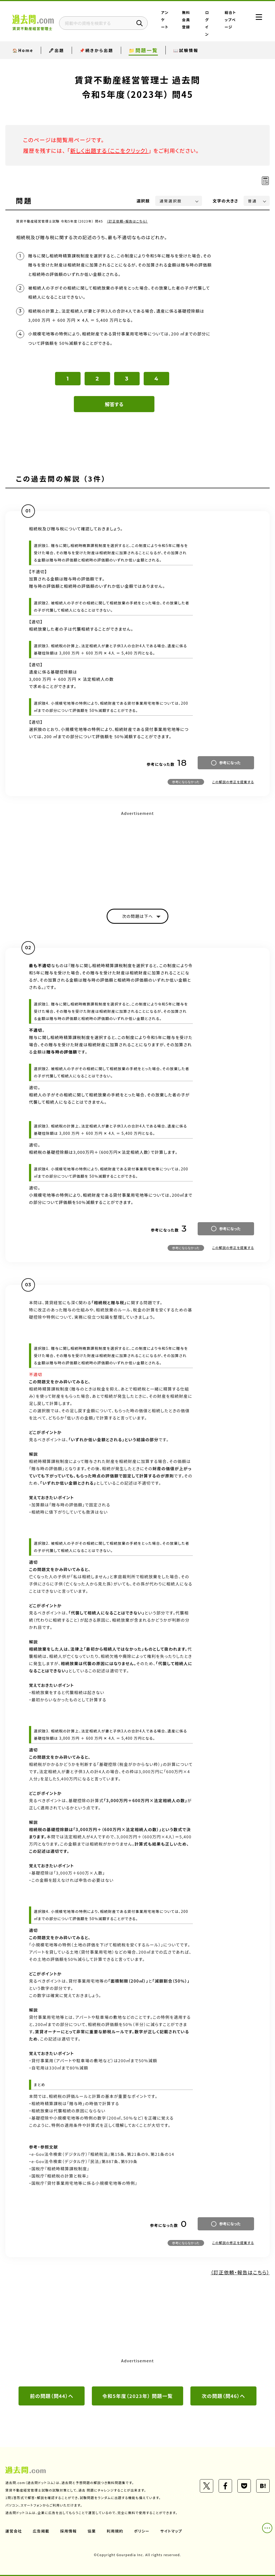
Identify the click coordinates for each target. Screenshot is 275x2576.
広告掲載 (41, 2531)
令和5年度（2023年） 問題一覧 (137, 2395)
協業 (92, 2531)
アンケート (164, 19)
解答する (114, 404)
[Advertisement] (137, 855)
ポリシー (142, 2531)
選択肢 (143, 201)
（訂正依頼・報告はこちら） (127, 221)
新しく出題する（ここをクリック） (109, 150)
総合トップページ (230, 19)
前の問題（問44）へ (52, 2395)
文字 (225, 201)
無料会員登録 (186, 19)
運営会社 (13, 2531)
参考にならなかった (186, 781)
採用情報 (68, 2531)
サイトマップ (171, 2531)
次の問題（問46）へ (223, 2395)
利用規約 (115, 2531)
